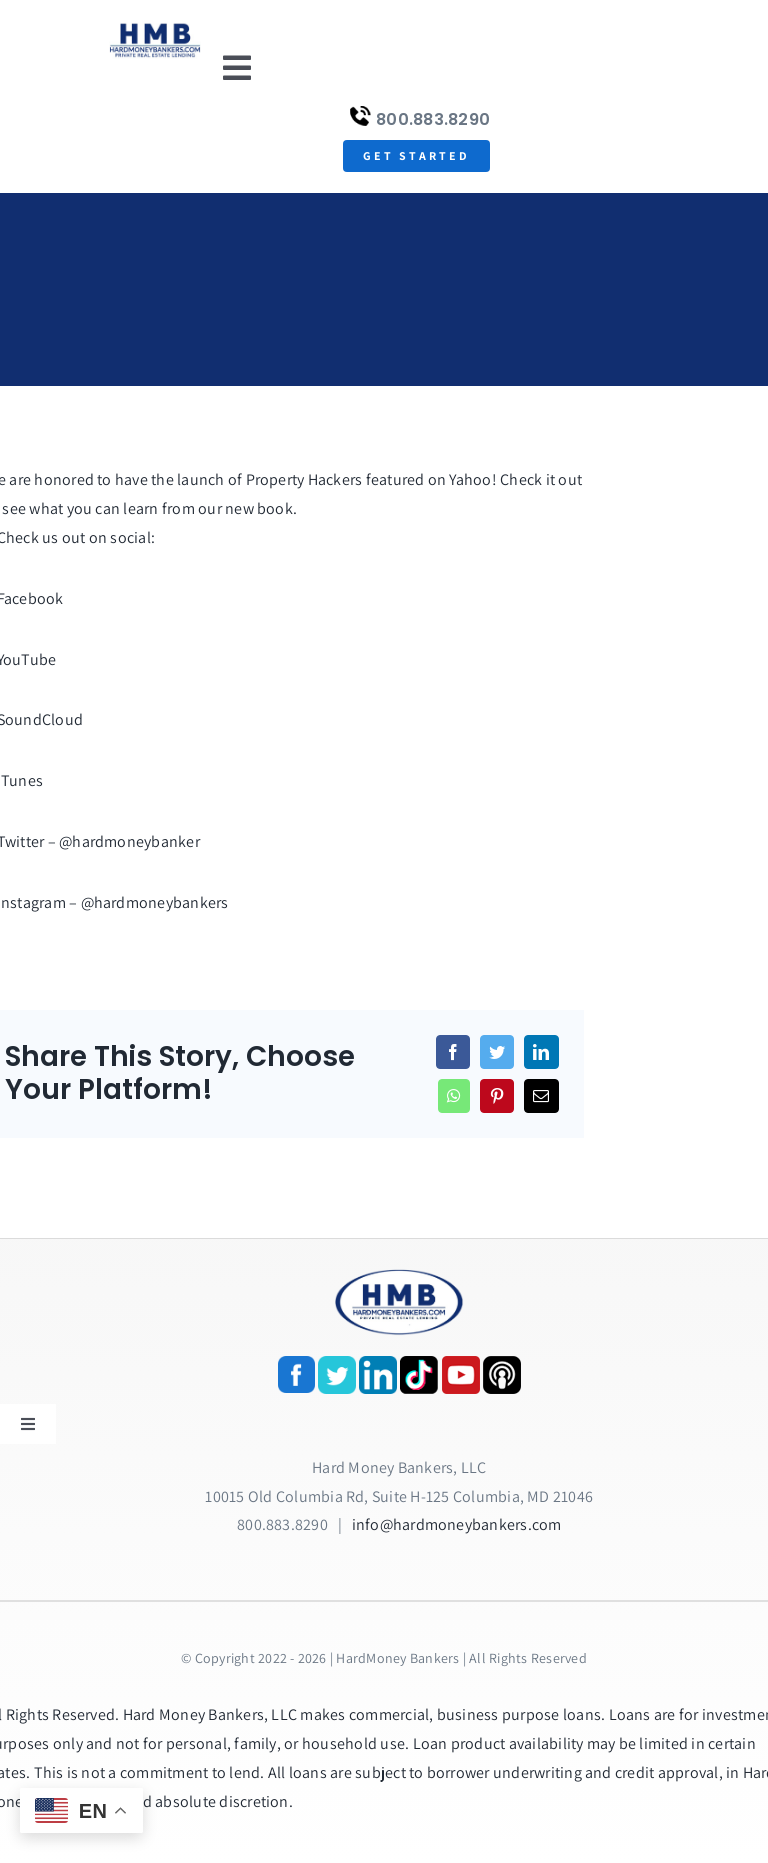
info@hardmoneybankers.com (457, 1524)
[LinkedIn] (541, 1052)
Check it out (541, 479)
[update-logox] (155, 27)
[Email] (541, 1096)
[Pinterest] (497, 1096)
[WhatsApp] (454, 1096)
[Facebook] (453, 1052)
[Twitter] (497, 1052)
